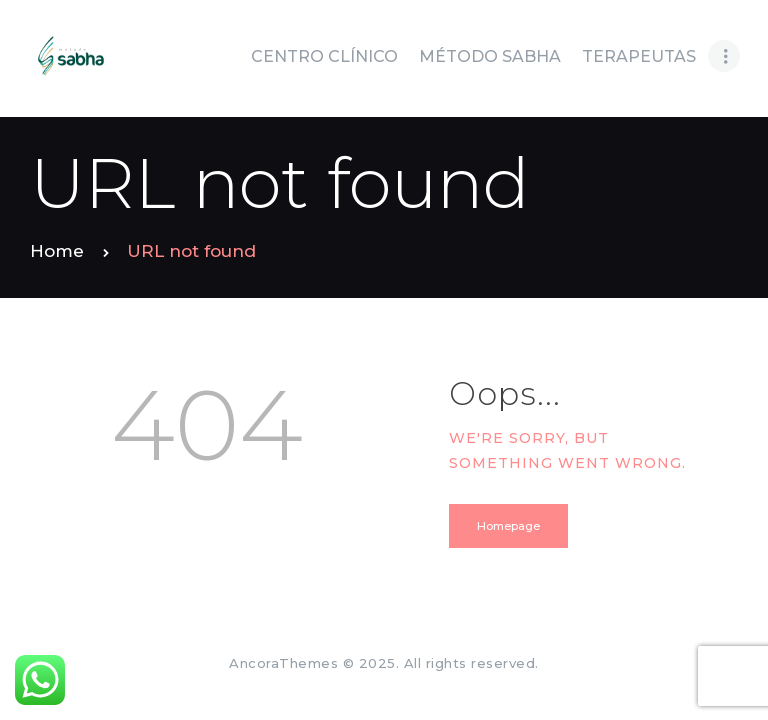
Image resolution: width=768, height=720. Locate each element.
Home (57, 251)
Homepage (508, 526)
